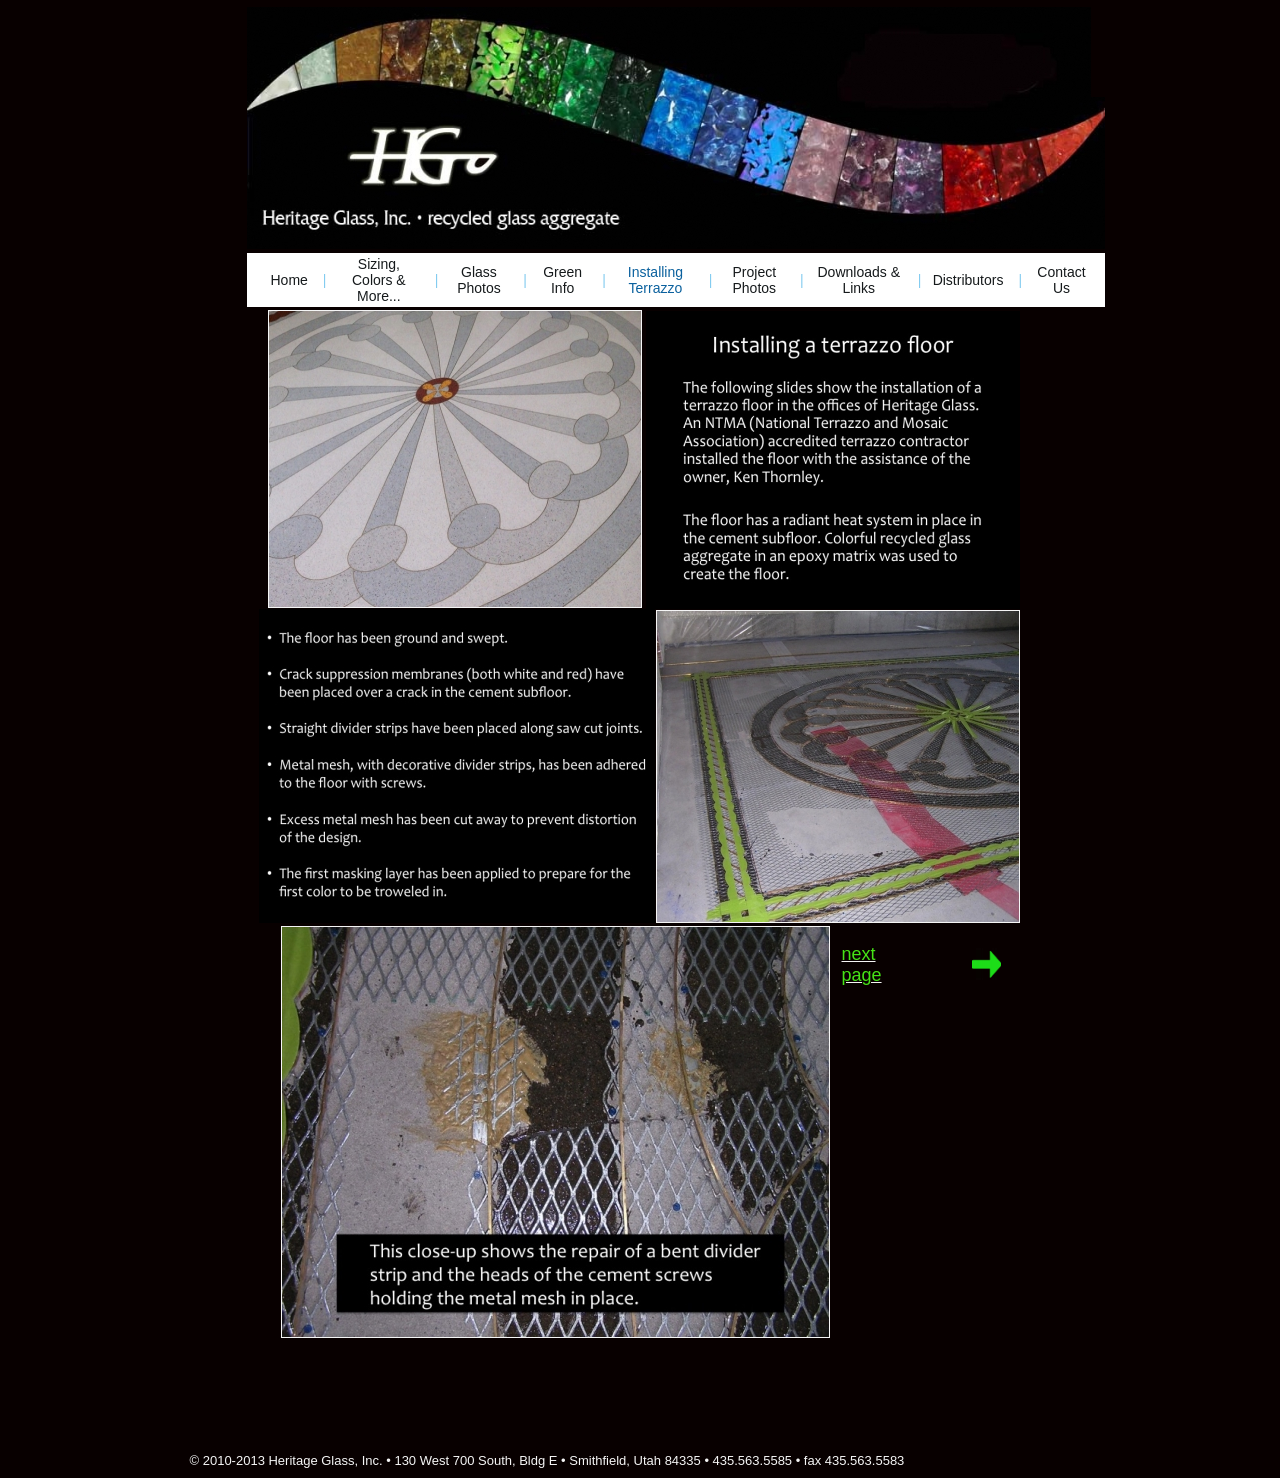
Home (289, 280)
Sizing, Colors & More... (379, 280)
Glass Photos (479, 280)
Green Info (562, 280)
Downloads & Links (859, 280)
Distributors (968, 280)
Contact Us (1061, 280)
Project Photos (754, 280)
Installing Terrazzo (655, 280)
